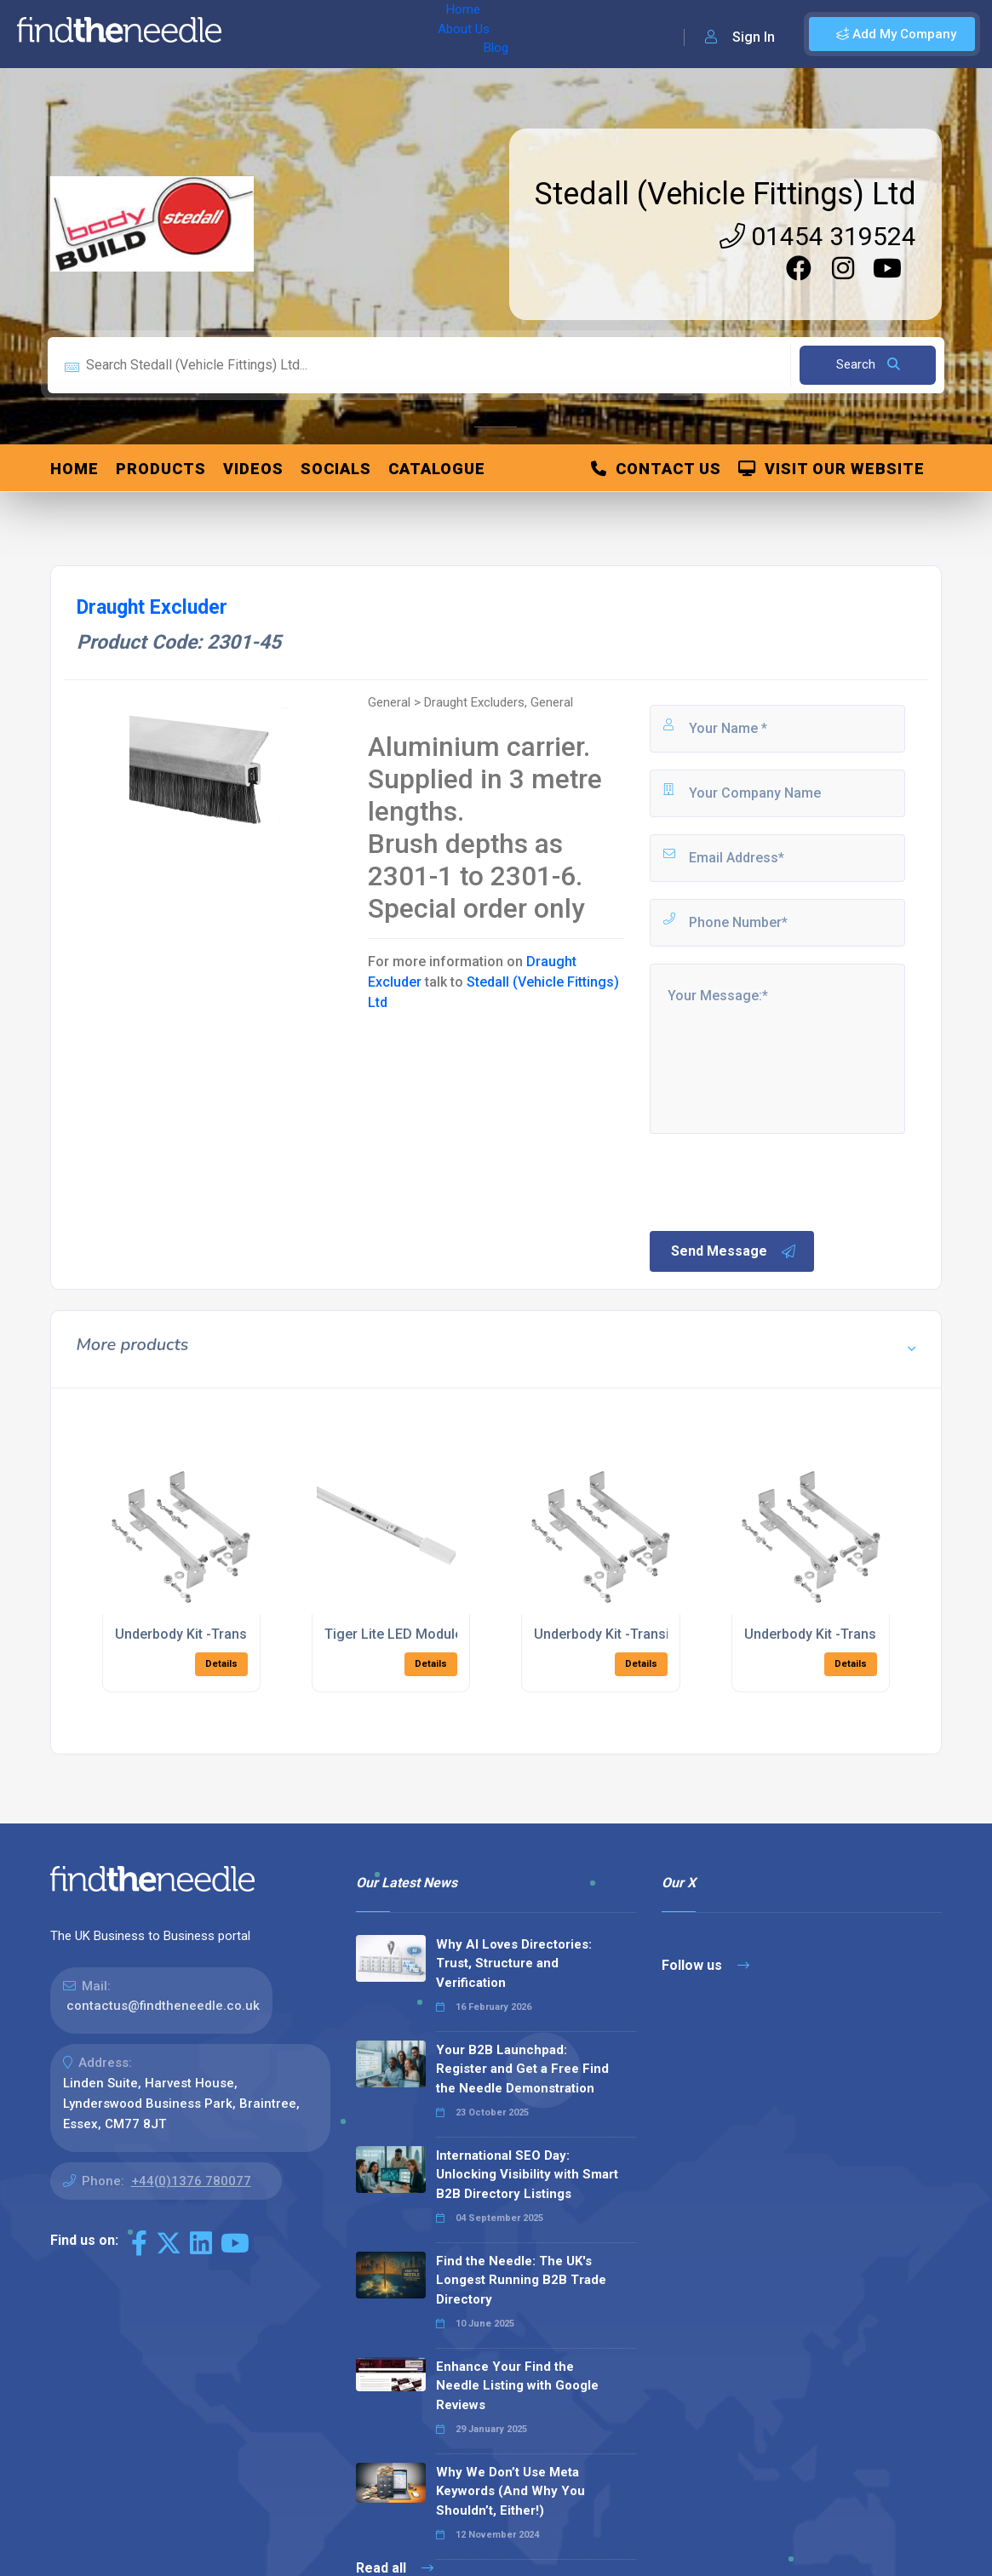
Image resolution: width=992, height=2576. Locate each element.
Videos (253, 469)
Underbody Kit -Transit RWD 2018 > (853, 1634)
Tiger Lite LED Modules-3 (403, 1634)
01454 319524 (818, 236)
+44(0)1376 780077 (191, 2181)
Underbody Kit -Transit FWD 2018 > (223, 1634)
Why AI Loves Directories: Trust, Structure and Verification (514, 1963)
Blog (382, 34)
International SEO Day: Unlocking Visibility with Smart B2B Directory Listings (527, 2174)
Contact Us (656, 469)
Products (161, 469)
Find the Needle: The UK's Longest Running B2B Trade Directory (521, 2280)
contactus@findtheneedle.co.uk (163, 2005)
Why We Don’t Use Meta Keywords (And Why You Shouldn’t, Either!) (510, 2491)
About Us (322, 34)
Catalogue (436, 469)
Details (221, 1663)
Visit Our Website (831, 469)
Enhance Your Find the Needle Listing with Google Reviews (517, 2386)
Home (258, 34)
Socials (336, 469)
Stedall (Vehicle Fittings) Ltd (725, 194)
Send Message (734, 1251)
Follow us (705, 1965)
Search (868, 364)
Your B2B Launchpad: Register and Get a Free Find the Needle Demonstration (522, 2069)
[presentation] (776, 1181)
